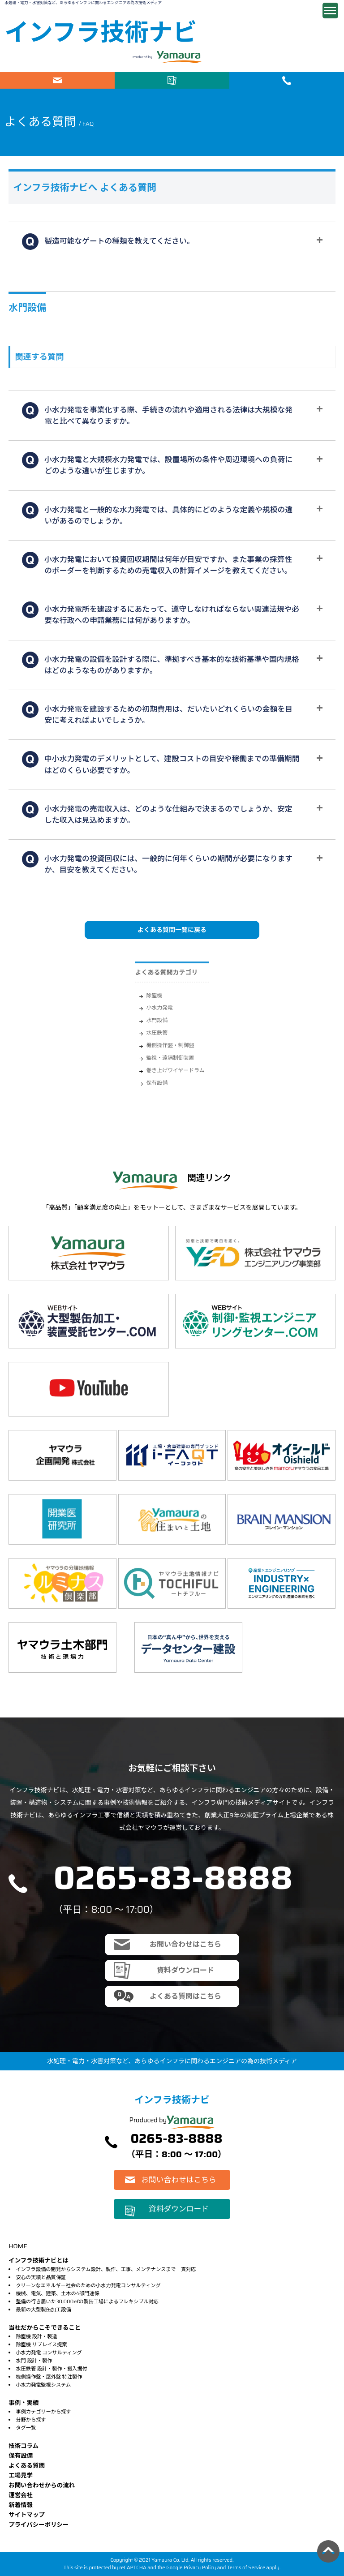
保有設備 (157, 1082)
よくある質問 (27, 2465)
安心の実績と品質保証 (41, 2277)
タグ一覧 (26, 2428)
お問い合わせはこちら (57, 80)
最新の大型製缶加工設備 (43, 2310)
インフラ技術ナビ (100, 32)
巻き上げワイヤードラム (175, 1070)
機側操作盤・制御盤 (170, 1045)
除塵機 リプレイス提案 (41, 2344)
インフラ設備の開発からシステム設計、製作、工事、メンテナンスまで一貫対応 (106, 2269)
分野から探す (31, 2420)
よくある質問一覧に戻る (172, 930)
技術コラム (24, 2446)
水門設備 (157, 1020)
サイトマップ (27, 2515)
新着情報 (21, 2505)
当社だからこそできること (45, 2327)
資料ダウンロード (172, 80)
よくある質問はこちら (185, 1996)
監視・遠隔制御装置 (170, 1057)
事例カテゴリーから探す (43, 2412)
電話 (286, 80)
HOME (18, 2246)
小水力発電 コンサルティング (49, 2352)
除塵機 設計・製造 (36, 2336)
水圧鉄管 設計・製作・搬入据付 (51, 2369)
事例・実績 (24, 2403)
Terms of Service (246, 2567)
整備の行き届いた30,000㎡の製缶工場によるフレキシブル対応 (87, 2301)
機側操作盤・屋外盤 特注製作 (49, 2377)
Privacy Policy (200, 2567)
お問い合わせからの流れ (42, 2485)
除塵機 (154, 995)
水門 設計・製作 (34, 2361)
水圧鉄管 (157, 1032)
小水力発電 (159, 1007)
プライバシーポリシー (39, 2524)
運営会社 (21, 2495)
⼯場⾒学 (21, 2475)
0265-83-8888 (172, 1877)
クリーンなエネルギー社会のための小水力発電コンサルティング (88, 2285)
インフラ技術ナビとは (39, 2260)
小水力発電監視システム (43, 2385)
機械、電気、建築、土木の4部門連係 (57, 2293)
